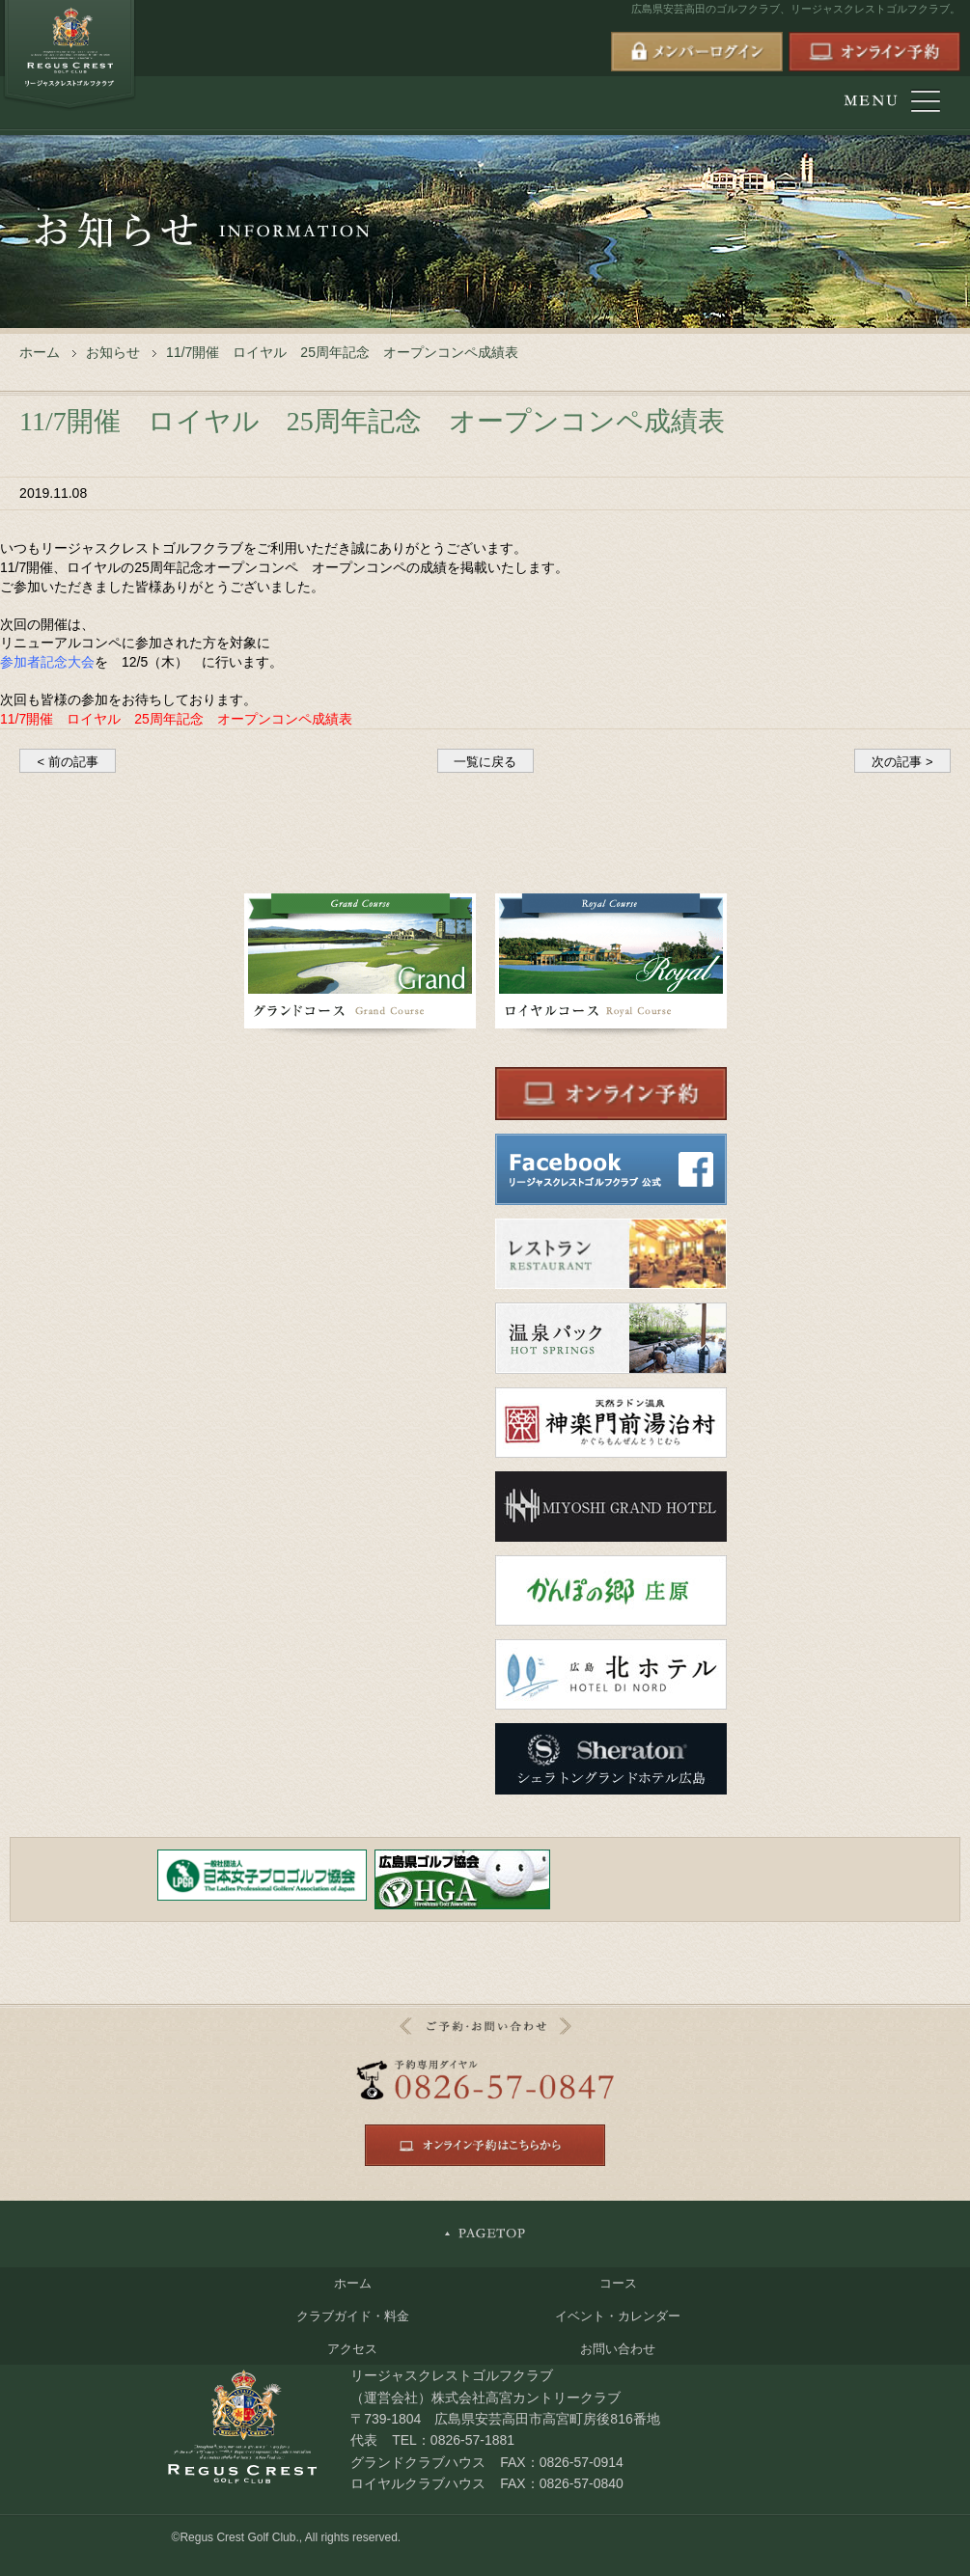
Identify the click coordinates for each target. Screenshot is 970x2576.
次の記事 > (902, 761)
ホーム (39, 352)
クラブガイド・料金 (352, 2316)
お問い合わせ (617, 2349)
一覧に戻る (485, 761)
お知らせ (113, 352)
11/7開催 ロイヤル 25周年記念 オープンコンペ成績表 (176, 718)
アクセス (352, 2349)
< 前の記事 (67, 761)
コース (618, 2283)
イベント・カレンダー (617, 2316)
